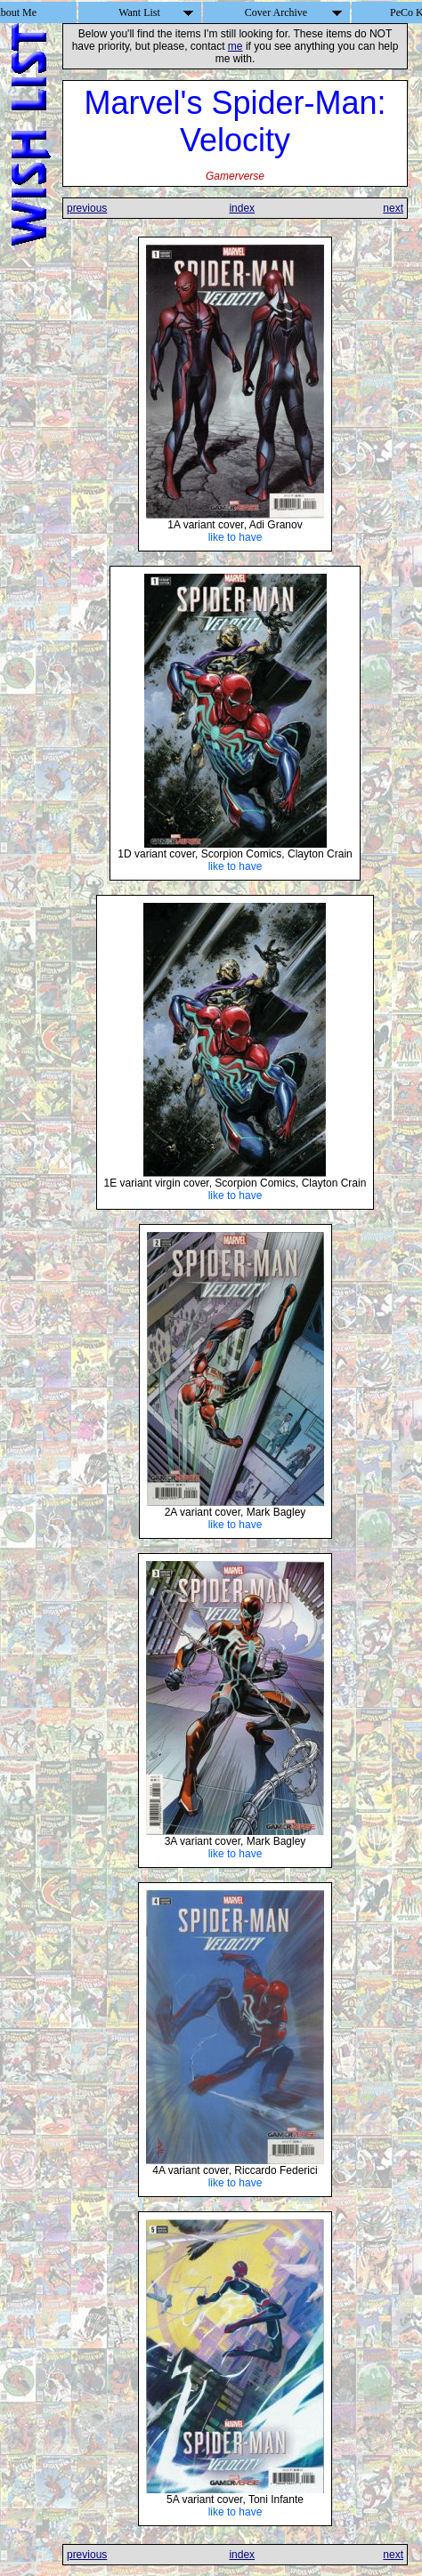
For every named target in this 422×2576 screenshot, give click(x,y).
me (235, 46)
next (393, 208)
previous (87, 208)
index (242, 208)
